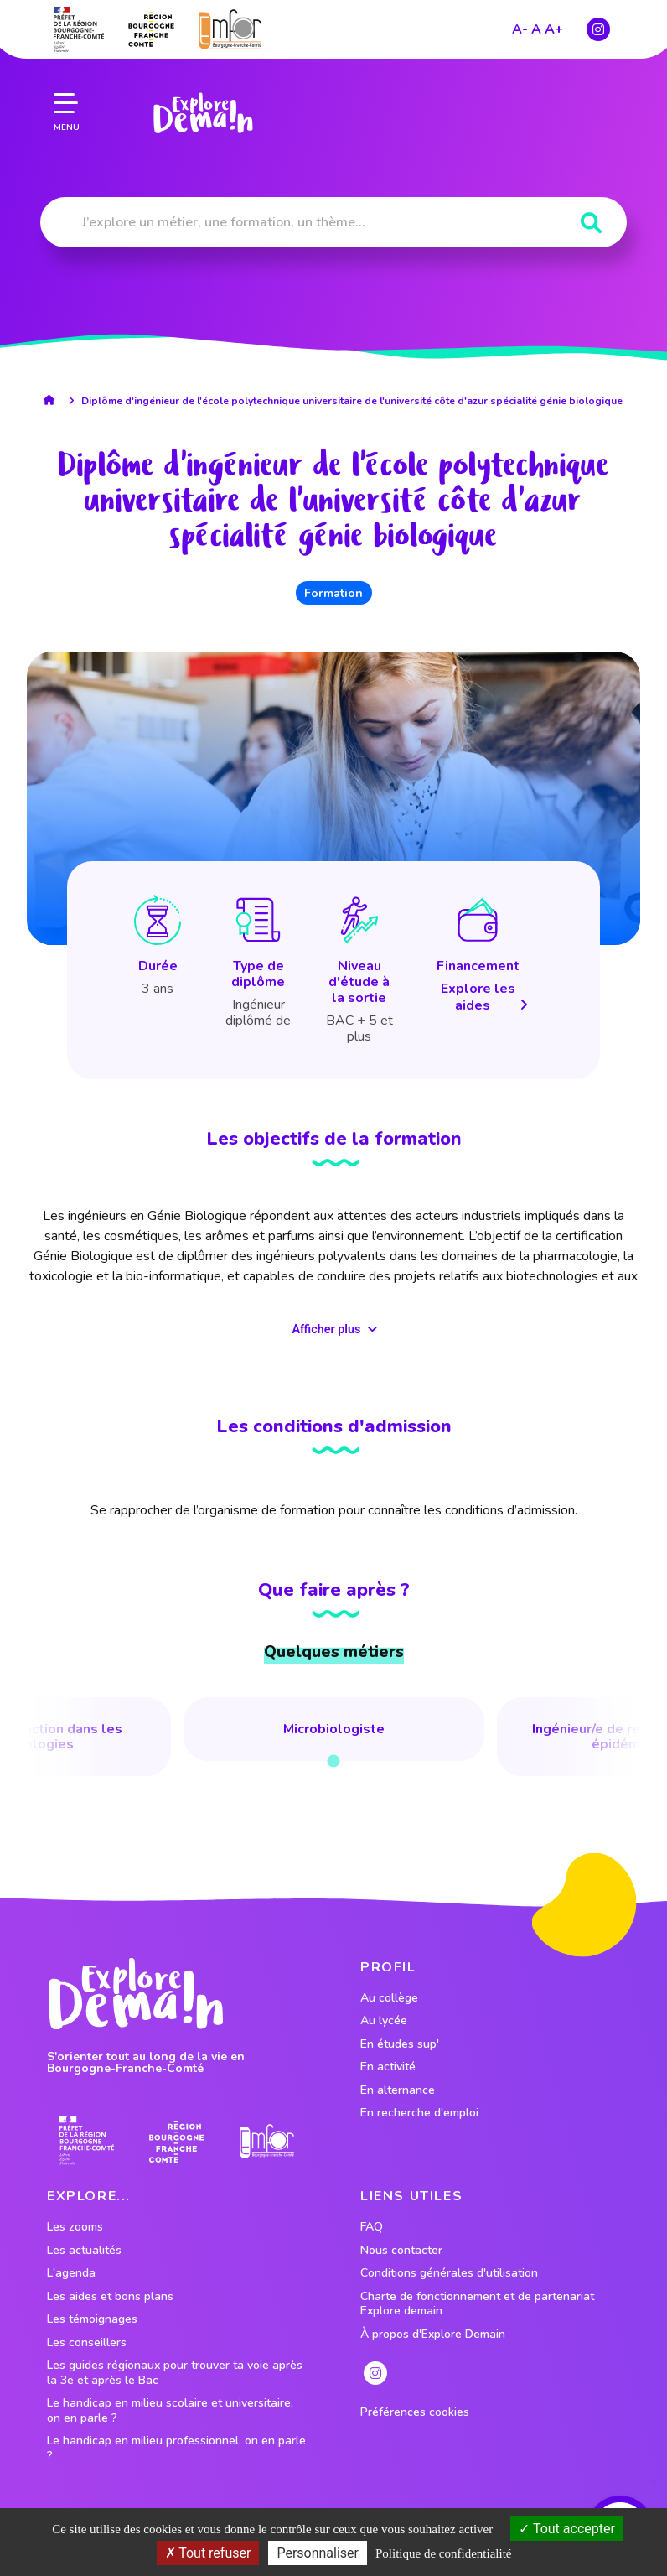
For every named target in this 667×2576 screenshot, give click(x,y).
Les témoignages (92, 2319)
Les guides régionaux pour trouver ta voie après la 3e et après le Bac (174, 2372)
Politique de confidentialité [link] (443, 2553)
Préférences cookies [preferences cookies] (414, 2412)
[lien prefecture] (79, 28)
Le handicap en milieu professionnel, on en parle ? (176, 2448)
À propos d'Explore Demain (432, 2334)
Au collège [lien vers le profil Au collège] (389, 1998)
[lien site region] (151, 28)
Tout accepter (567, 2529)
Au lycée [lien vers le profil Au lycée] (383, 2020)
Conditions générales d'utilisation (449, 2273)
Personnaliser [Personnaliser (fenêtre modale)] (318, 2553)
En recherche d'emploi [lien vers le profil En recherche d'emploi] (419, 2113)
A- (520, 28)
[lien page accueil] (203, 112)
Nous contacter (401, 2250)
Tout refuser (208, 2553)
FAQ (371, 2227)
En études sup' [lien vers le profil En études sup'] (399, 2044)
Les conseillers (87, 2342)
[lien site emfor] (230, 28)
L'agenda (71, 2273)
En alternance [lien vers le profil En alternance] (397, 2090)
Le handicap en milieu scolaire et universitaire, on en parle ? (170, 2410)
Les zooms (75, 2227)
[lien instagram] (598, 28)
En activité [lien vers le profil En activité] (388, 2067)
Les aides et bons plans (110, 2296)
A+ (554, 28)
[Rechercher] (591, 223)
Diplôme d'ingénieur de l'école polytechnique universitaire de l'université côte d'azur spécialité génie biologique (352, 401)
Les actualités (84, 2250)
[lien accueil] (53, 400)
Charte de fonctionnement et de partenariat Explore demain (477, 2304)
